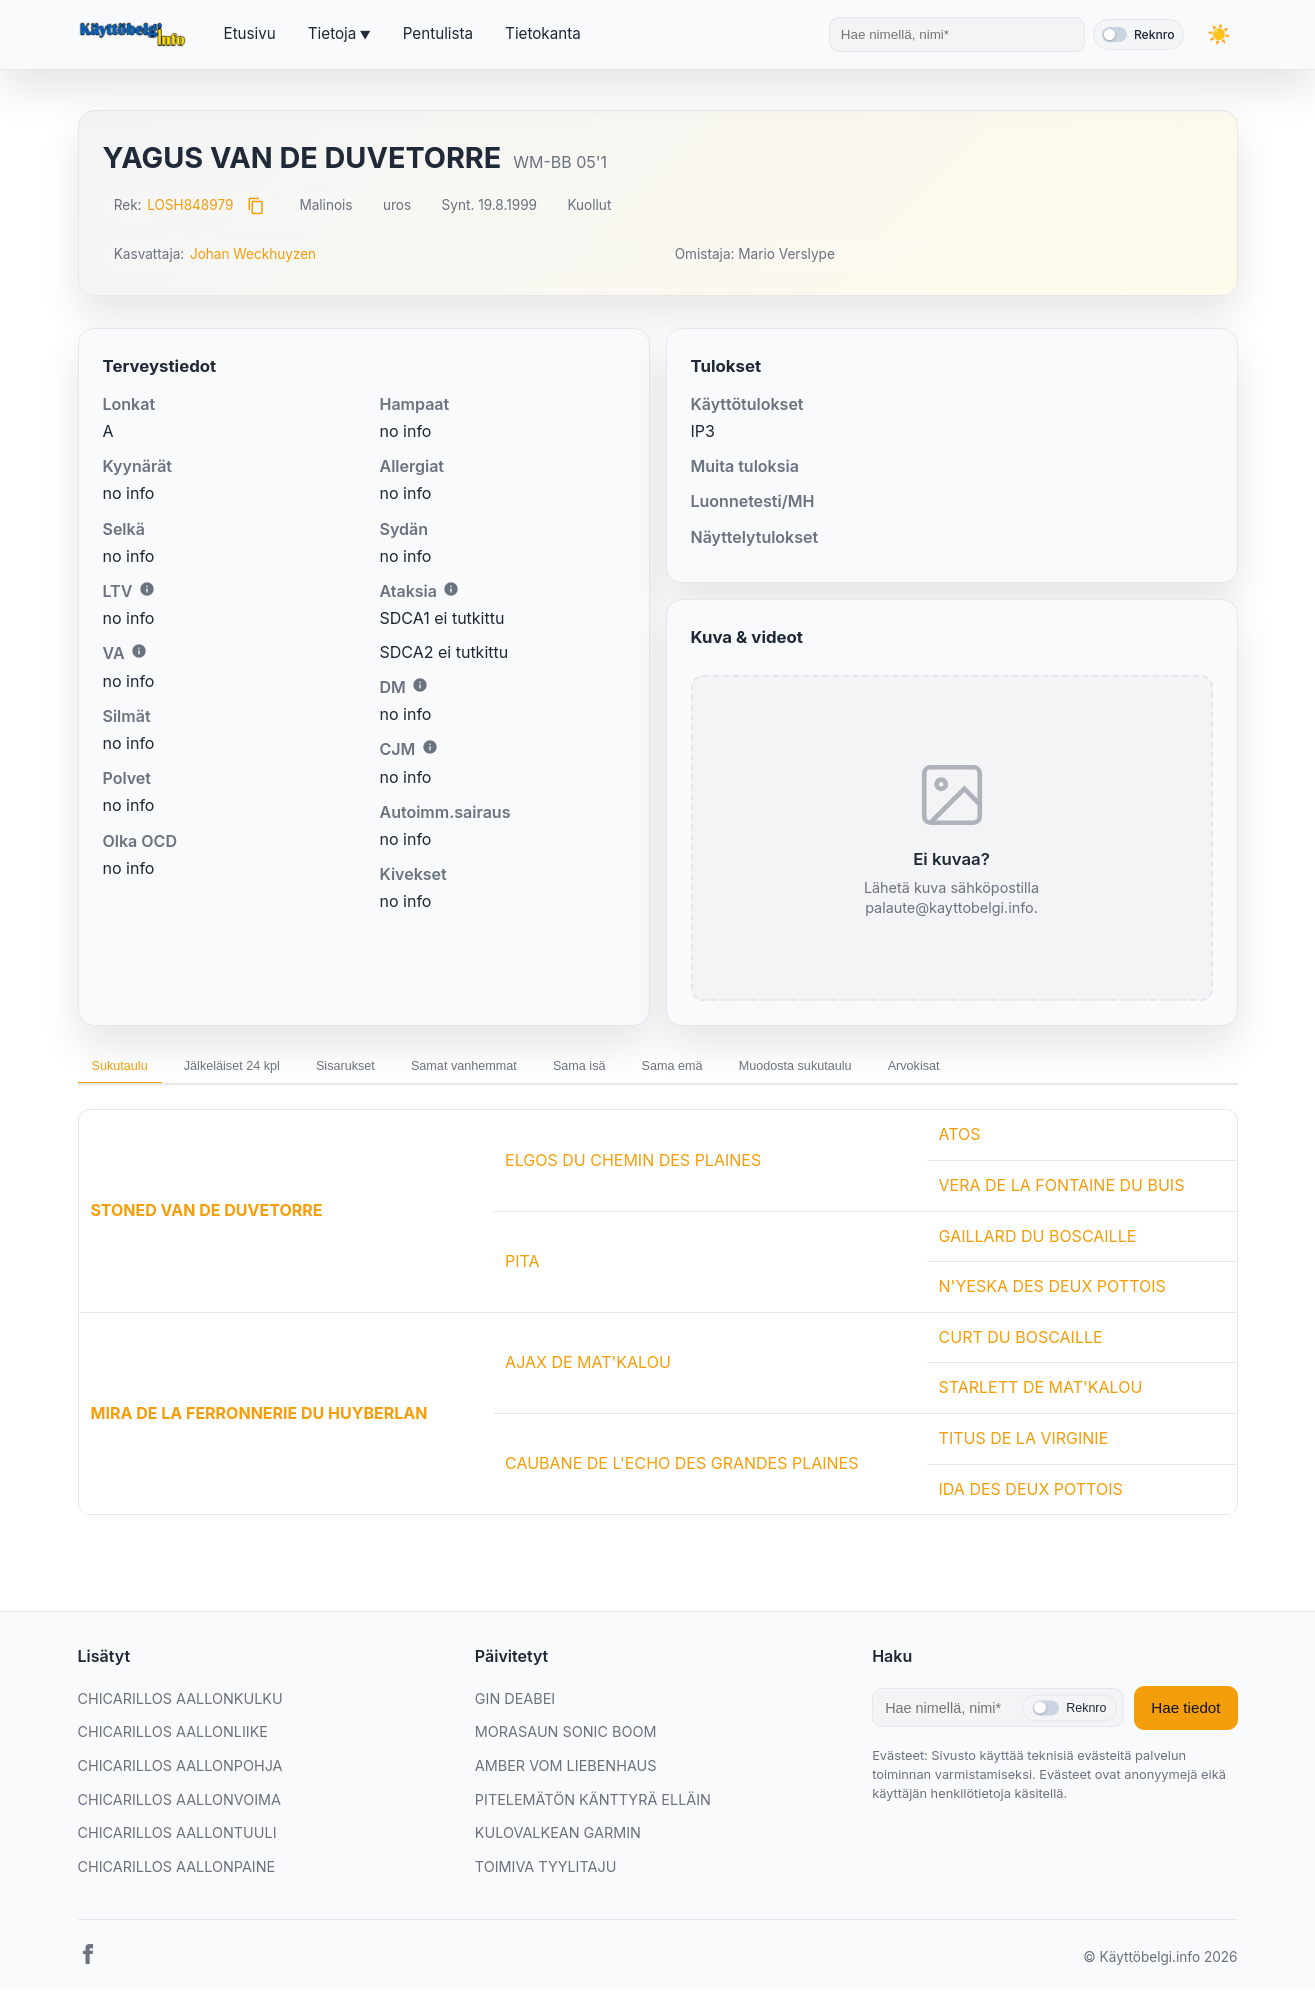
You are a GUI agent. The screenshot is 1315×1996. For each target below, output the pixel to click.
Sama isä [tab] (681, 1070)
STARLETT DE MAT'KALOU (1041, 1395)
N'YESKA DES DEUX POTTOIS (1052, 1294)
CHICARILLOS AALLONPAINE (177, 1874)
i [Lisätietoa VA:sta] (139, 651)
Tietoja (332, 33)
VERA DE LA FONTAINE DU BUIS (1062, 1193)
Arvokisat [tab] (1082, 1070)
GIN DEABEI (515, 1706)
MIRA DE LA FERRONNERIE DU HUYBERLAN (259, 1421)
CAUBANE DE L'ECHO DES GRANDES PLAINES (681, 1471)
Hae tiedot (1185, 1715)
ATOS (960, 1142)
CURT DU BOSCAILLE (1021, 1345)
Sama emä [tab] (794, 1070)
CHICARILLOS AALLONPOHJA (180, 1773)
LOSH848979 (190, 205)
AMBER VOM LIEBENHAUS (566, 1773)
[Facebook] (88, 1966)
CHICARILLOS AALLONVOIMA (180, 1807)
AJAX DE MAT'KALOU (588, 1370)
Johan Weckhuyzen (253, 254)
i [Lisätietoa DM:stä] (420, 685)
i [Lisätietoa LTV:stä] (147, 589)
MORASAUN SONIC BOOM (566, 1739)
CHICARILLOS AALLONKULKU (180, 1706)
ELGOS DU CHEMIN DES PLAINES (633, 1168)
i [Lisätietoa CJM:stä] (430, 747)
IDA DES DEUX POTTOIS (1031, 1497)
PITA (522, 1269)
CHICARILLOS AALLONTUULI (177, 1840)
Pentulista (438, 33)
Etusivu (250, 33)
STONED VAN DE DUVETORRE (207, 1218)
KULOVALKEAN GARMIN (558, 1840)
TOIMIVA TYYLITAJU (546, 1874)
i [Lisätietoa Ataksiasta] (451, 589)
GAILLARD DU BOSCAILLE (1038, 1244)
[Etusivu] (135, 35)
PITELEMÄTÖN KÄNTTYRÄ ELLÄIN (593, 1807)
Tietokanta (543, 33)
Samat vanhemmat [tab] (542, 1070)
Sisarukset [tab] (400, 1070)
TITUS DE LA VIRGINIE (1024, 1446)
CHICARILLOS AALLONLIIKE (173, 1739)
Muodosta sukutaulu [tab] (941, 1070)
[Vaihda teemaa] (1218, 34)
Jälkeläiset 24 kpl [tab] (265, 1070)
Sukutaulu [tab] (130, 1070)
